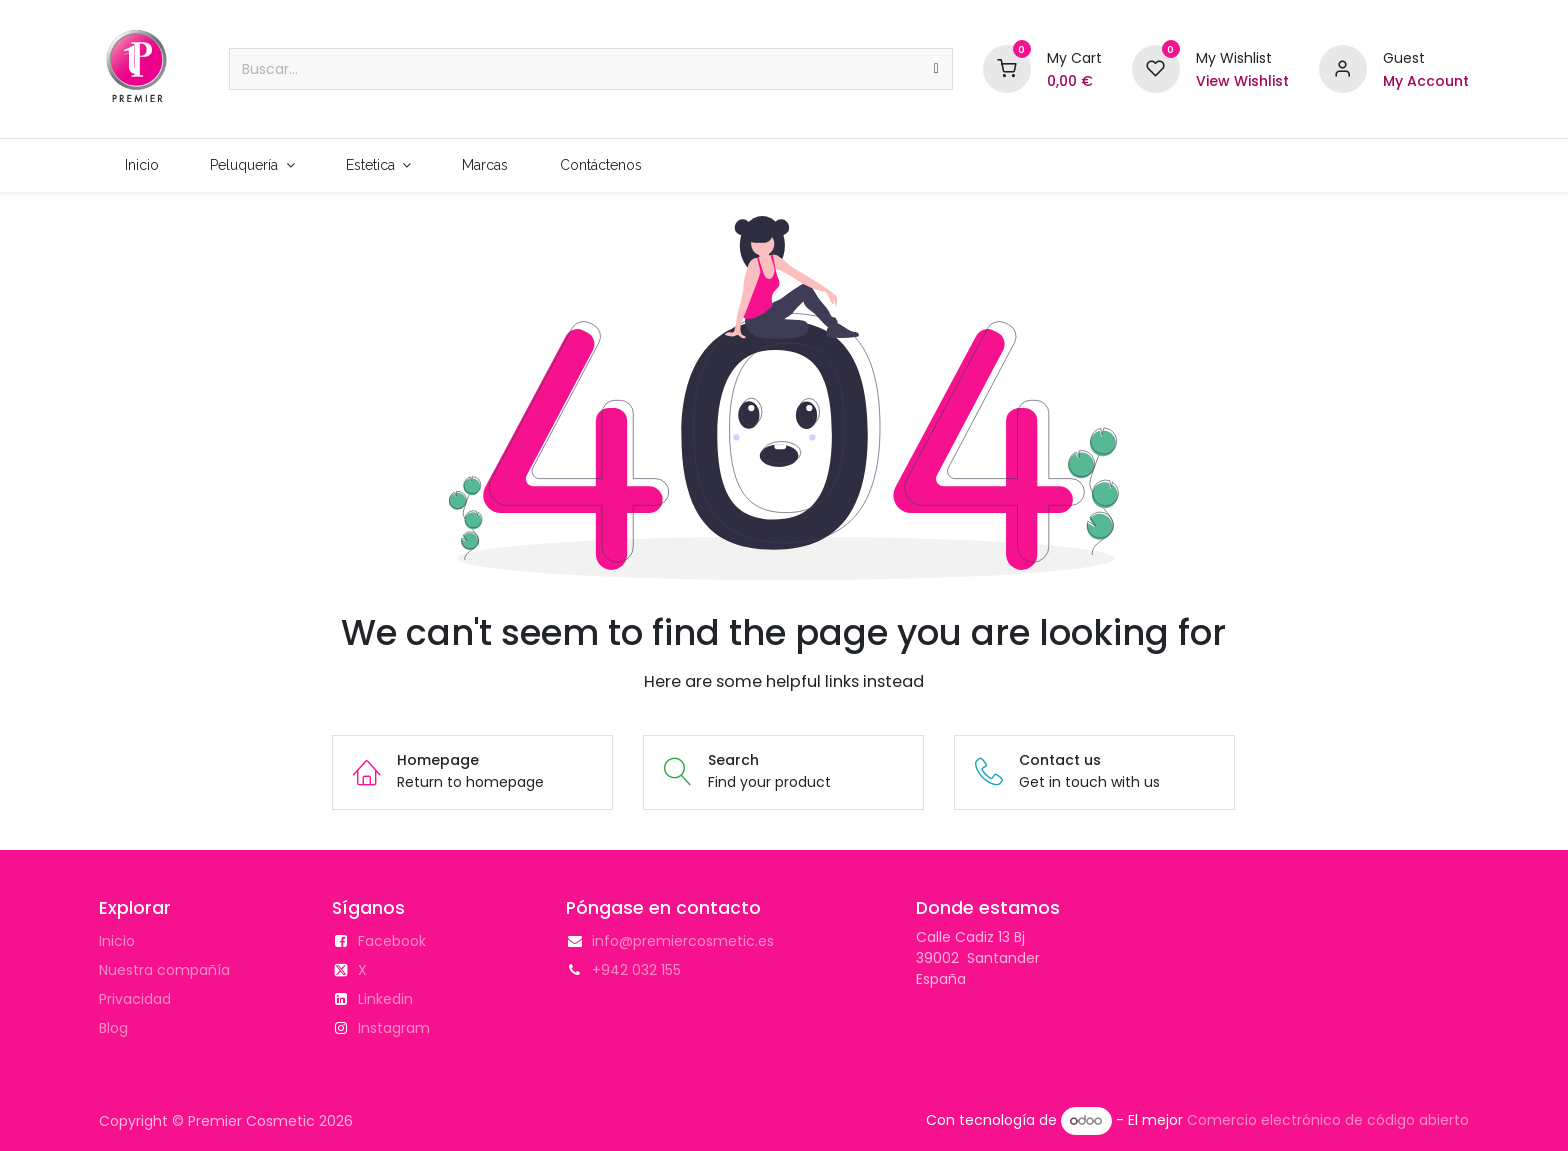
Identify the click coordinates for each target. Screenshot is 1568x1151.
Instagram (394, 1028)
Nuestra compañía (164, 970)
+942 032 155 (636, 970)
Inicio (117, 941)
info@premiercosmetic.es (683, 941)
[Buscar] (936, 69)
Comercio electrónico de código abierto (1328, 1120)
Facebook (392, 941)
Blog (113, 1028)
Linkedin (385, 999)
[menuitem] (141, 165)
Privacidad (135, 999)
